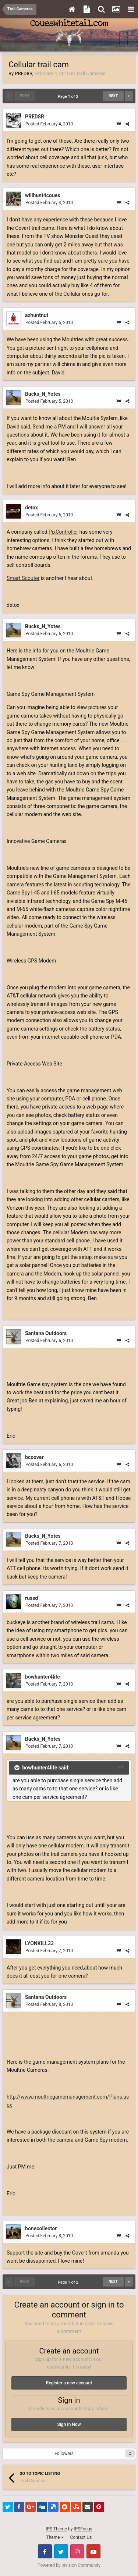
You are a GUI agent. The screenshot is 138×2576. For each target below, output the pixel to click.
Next (113, 96)
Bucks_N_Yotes (43, 394)
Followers (64, 2453)
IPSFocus (83, 2528)
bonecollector (41, 2228)
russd (31, 1598)
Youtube (93, 2551)
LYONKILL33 (39, 1943)
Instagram (77, 2551)
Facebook (45, 2551)
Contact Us (81, 2537)
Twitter (61, 2551)
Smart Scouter (23, 578)
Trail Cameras (90, 73)
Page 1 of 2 (69, 96)
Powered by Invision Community (69, 2565)
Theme (55, 2537)
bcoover (34, 1457)
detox (31, 507)
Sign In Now (69, 2424)
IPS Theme (56, 2528)
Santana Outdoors (46, 1333)
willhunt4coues (42, 195)
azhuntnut (36, 315)
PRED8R (23, 73)
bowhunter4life (42, 1677)
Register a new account (69, 2382)
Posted (49, 124)
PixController (63, 532)
